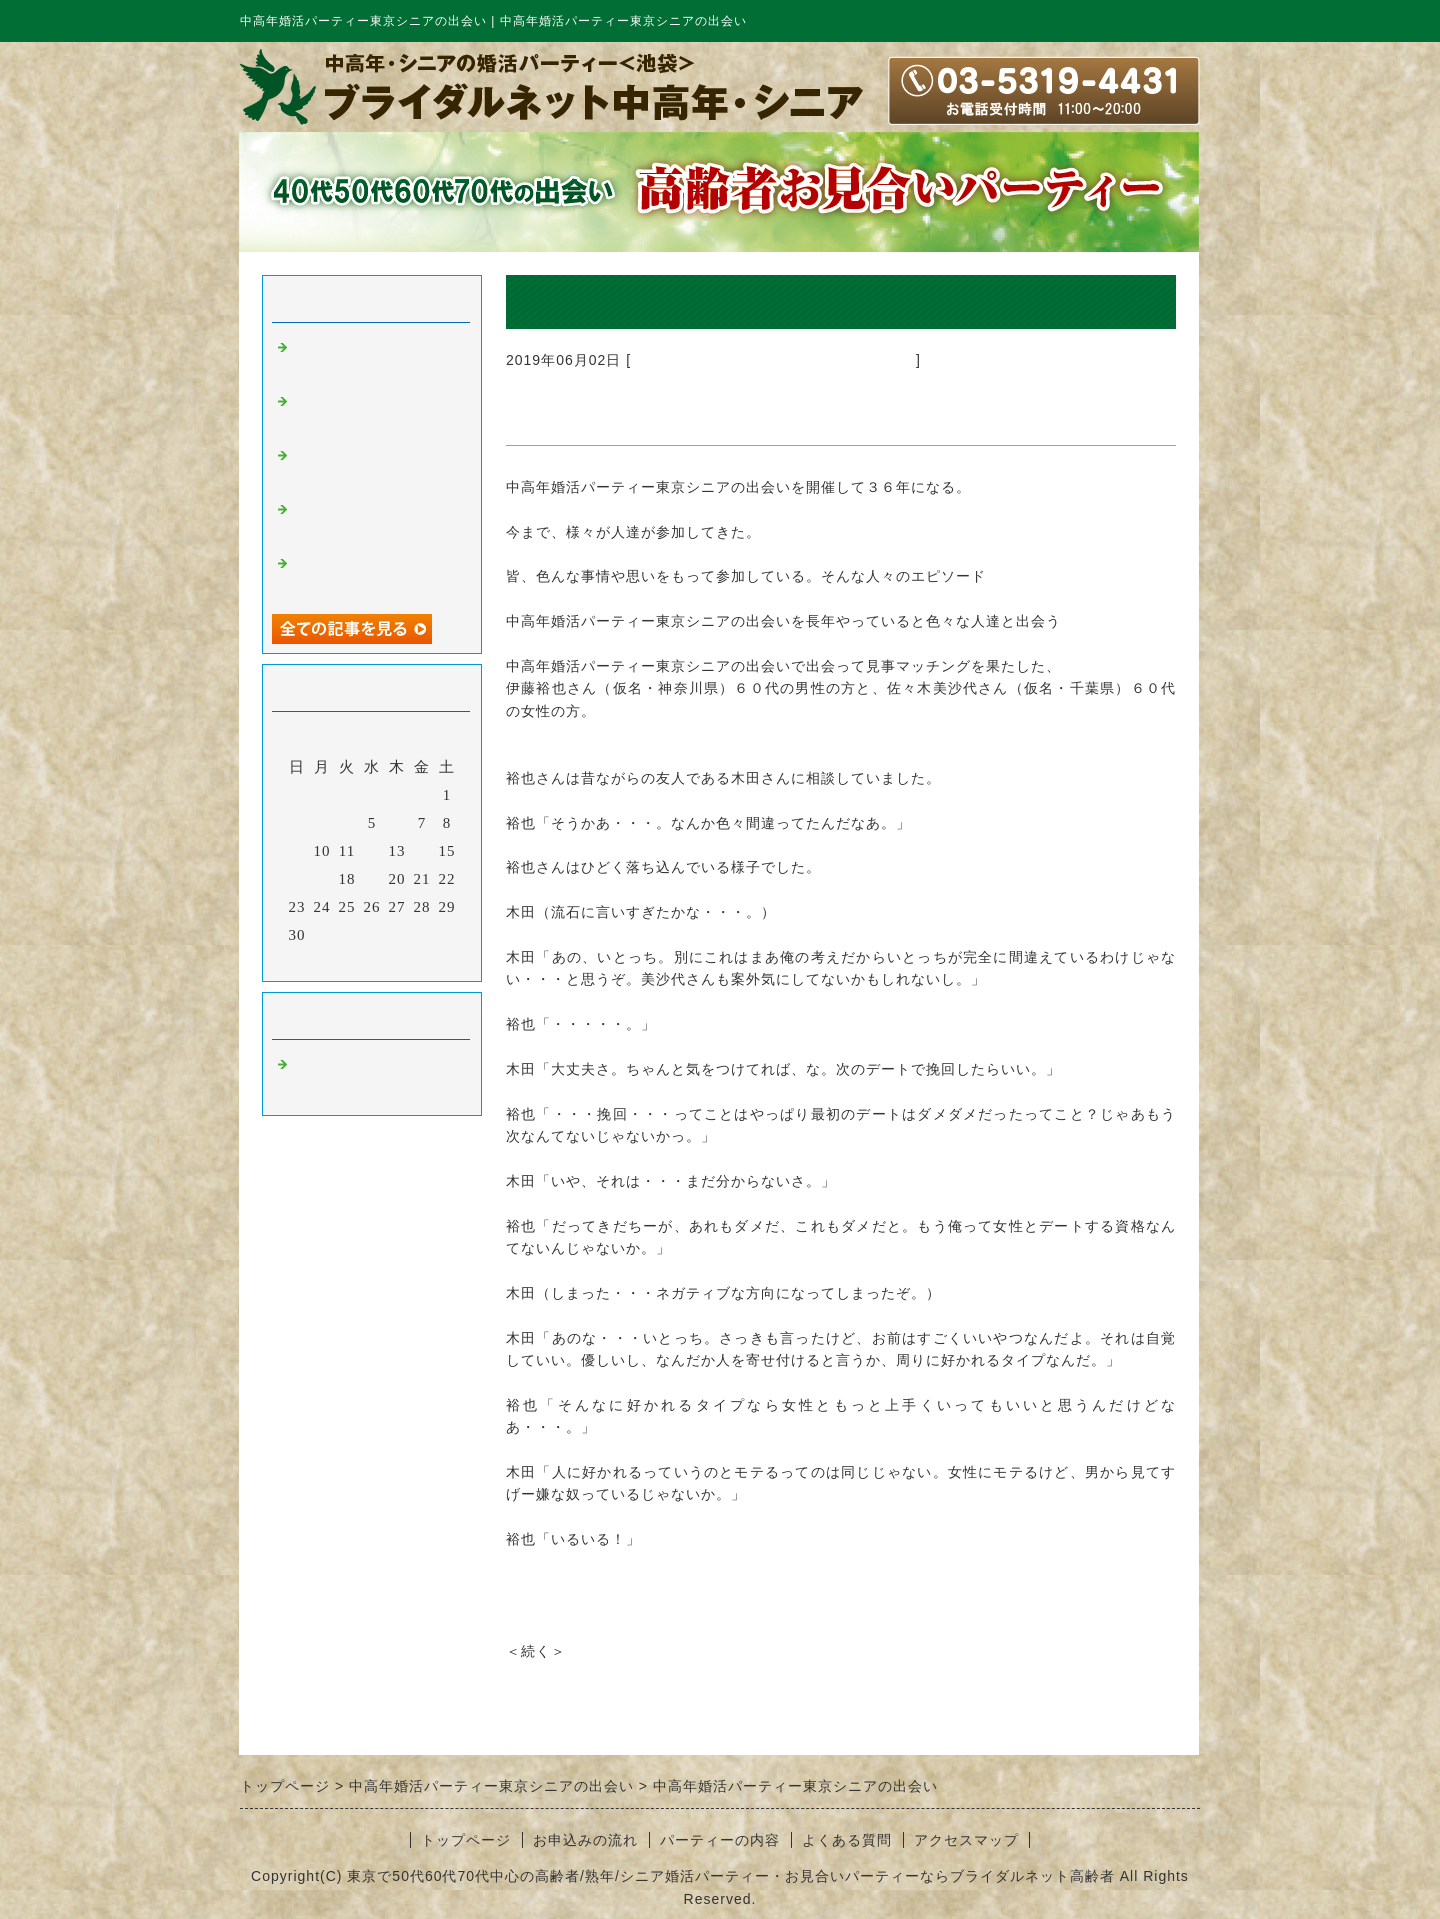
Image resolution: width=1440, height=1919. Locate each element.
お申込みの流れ (585, 1840)
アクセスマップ (966, 1840)
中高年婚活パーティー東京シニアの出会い (773, 360)
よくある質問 (847, 1840)
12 (372, 851)
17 (322, 879)
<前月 (330, 961)
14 (422, 851)
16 (297, 879)
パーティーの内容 (720, 1840)
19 (372, 879)
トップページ (466, 1840)
